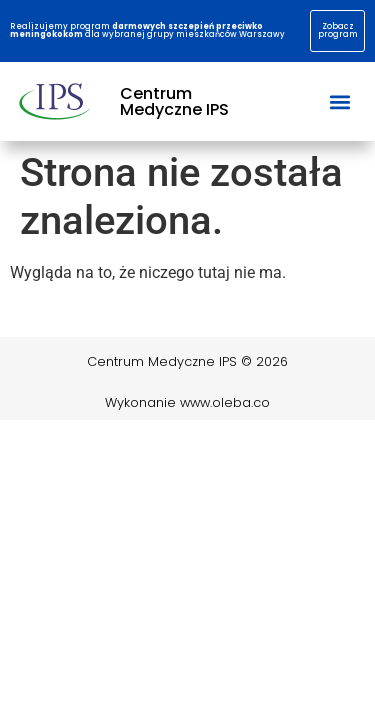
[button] (339, 101)
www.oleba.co (225, 402)
